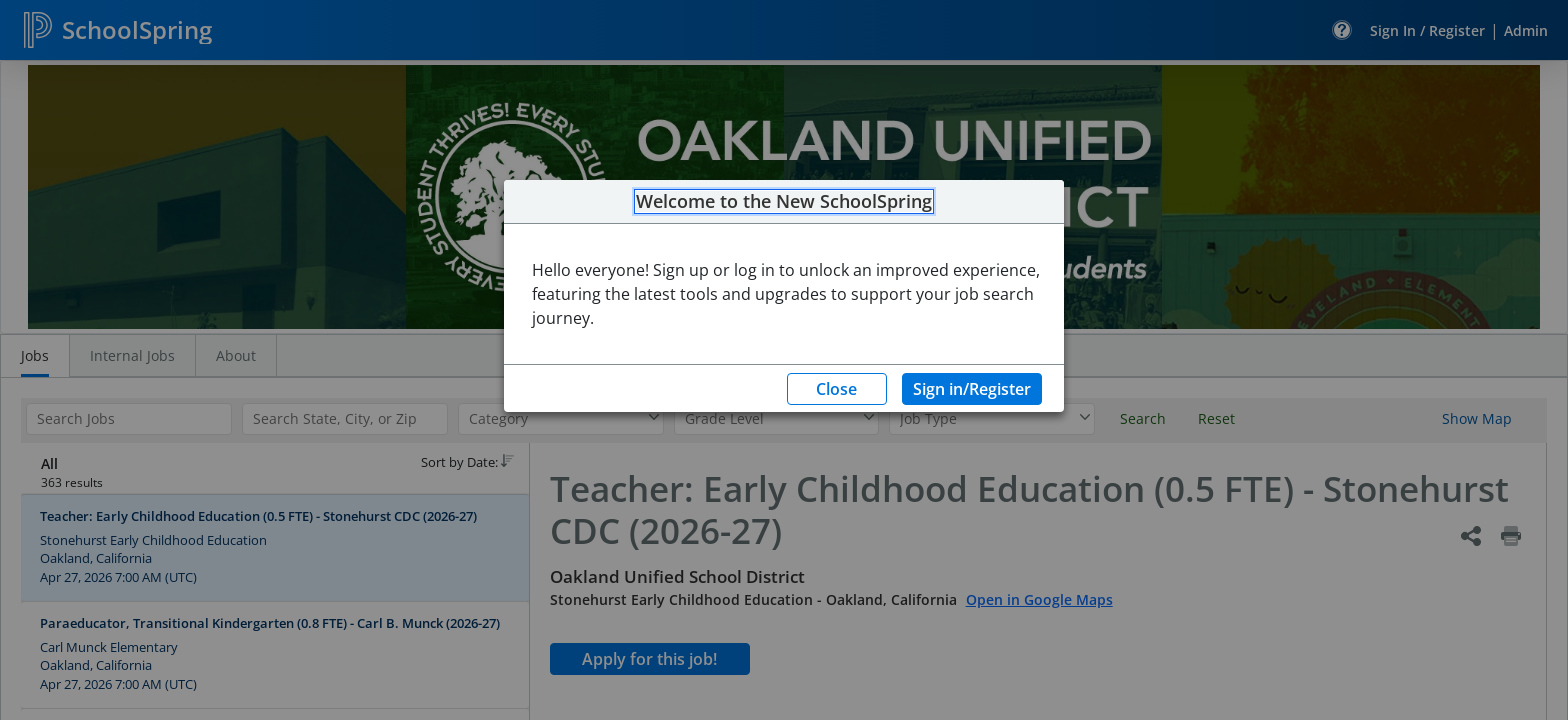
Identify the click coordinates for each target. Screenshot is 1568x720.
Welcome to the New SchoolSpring (784, 202)
